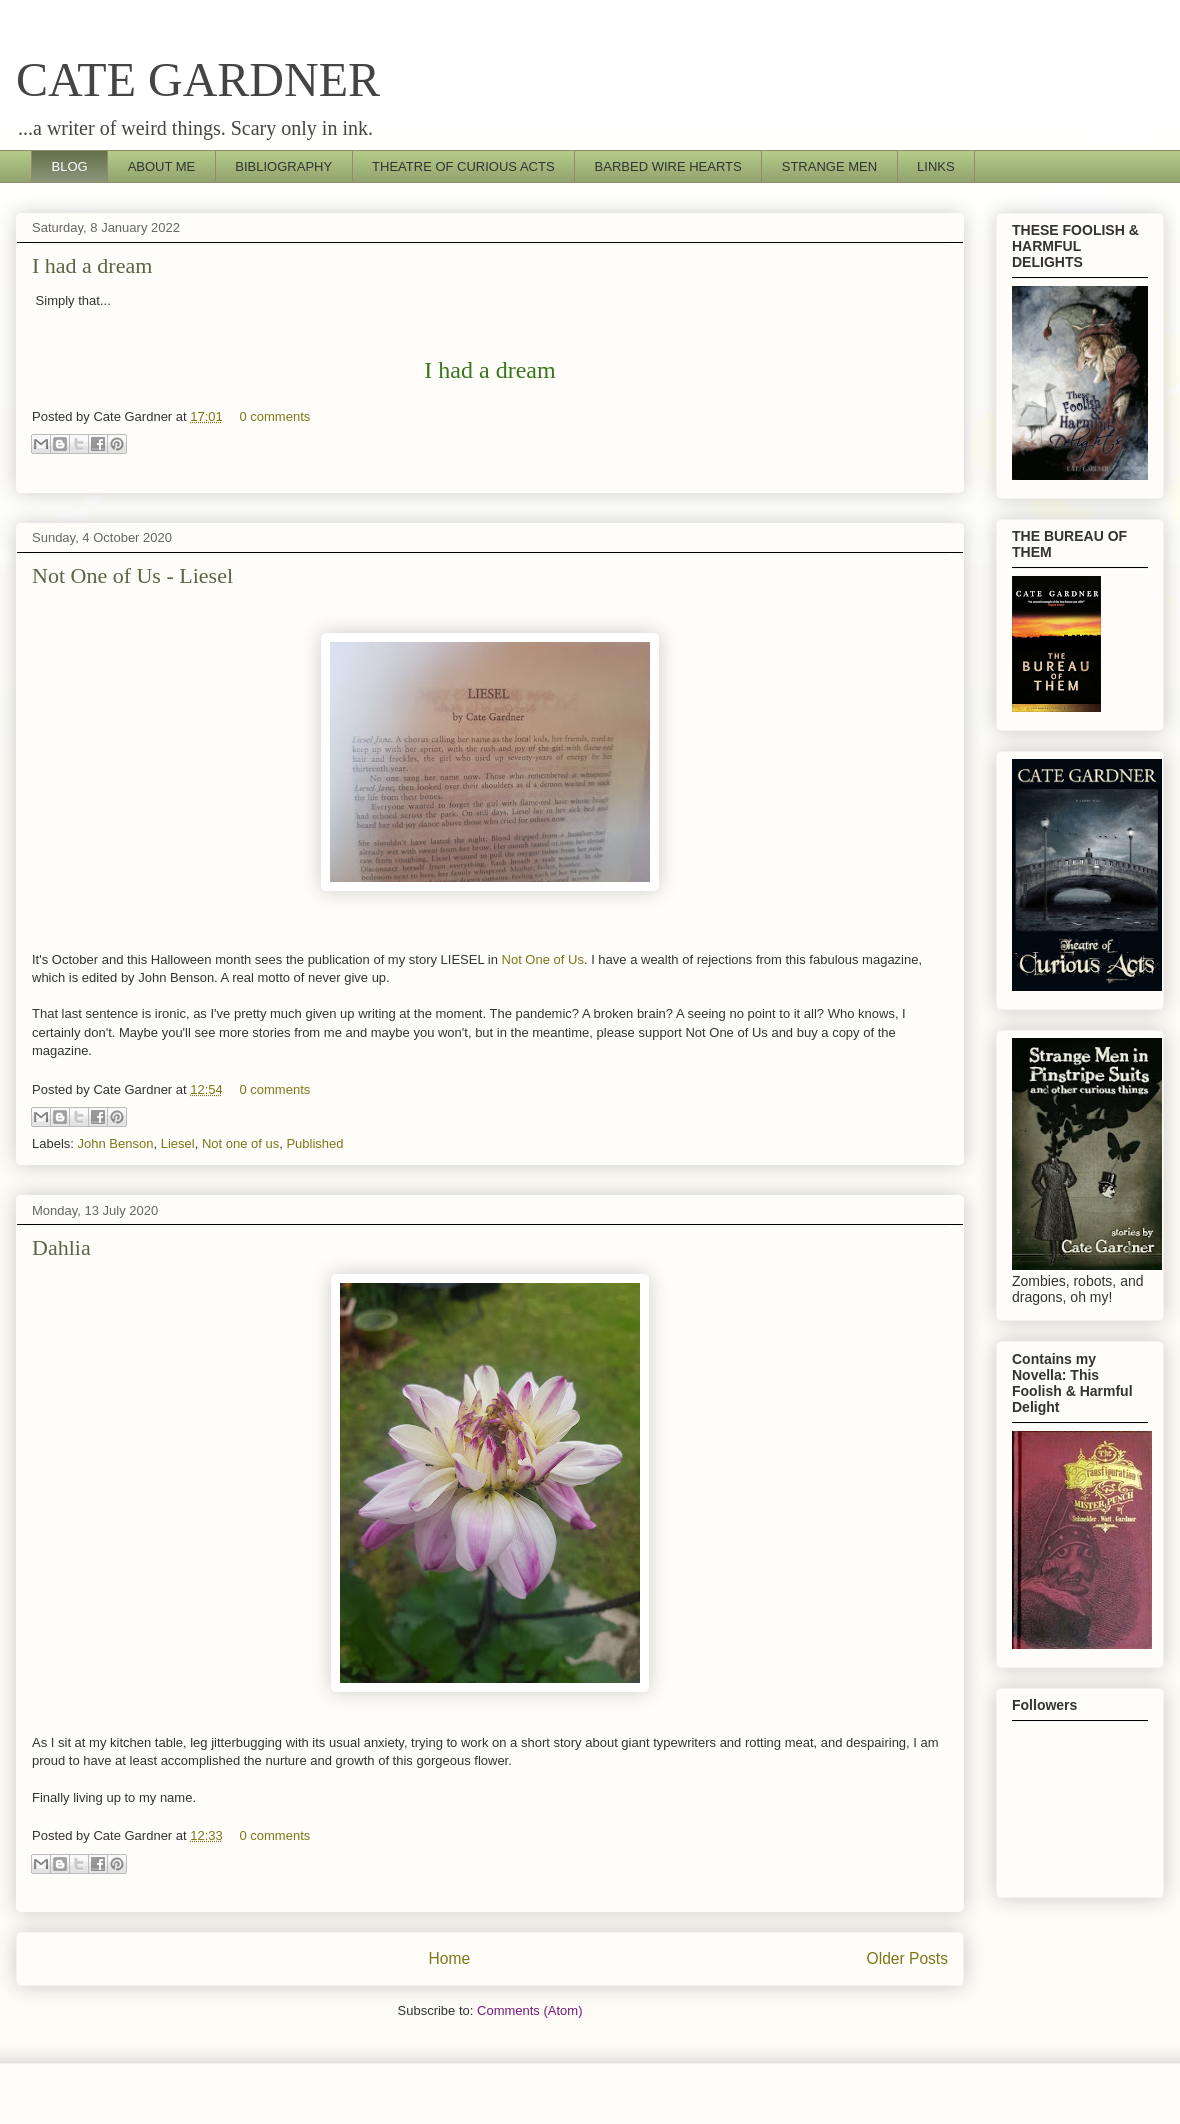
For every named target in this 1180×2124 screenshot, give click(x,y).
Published (314, 1143)
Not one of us (240, 1143)
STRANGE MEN (829, 166)
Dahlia (61, 1247)
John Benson (116, 1143)
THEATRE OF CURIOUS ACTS (463, 166)
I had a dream (92, 265)
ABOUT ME (162, 166)
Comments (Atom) (529, 2010)
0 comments (274, 416)
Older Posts (907, 1958)
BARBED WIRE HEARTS (668, 166)
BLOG (70, 166)
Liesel (178, 1143)
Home (449, 1958)
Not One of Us (543, 959)
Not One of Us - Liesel (132, 575)
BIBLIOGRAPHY (283, 166)
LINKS (936, 166)
